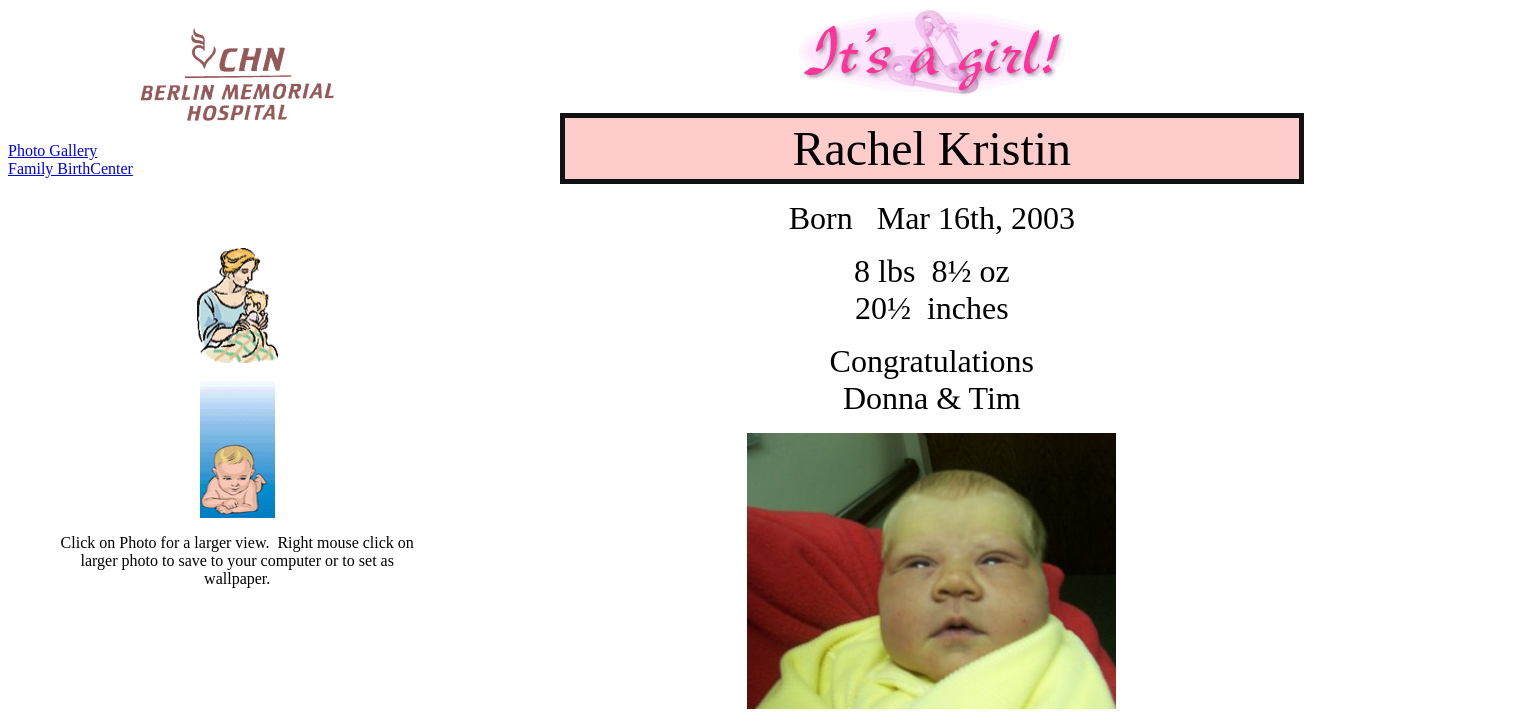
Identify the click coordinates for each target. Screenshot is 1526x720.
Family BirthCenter (70, 168)
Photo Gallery (52, 150)
